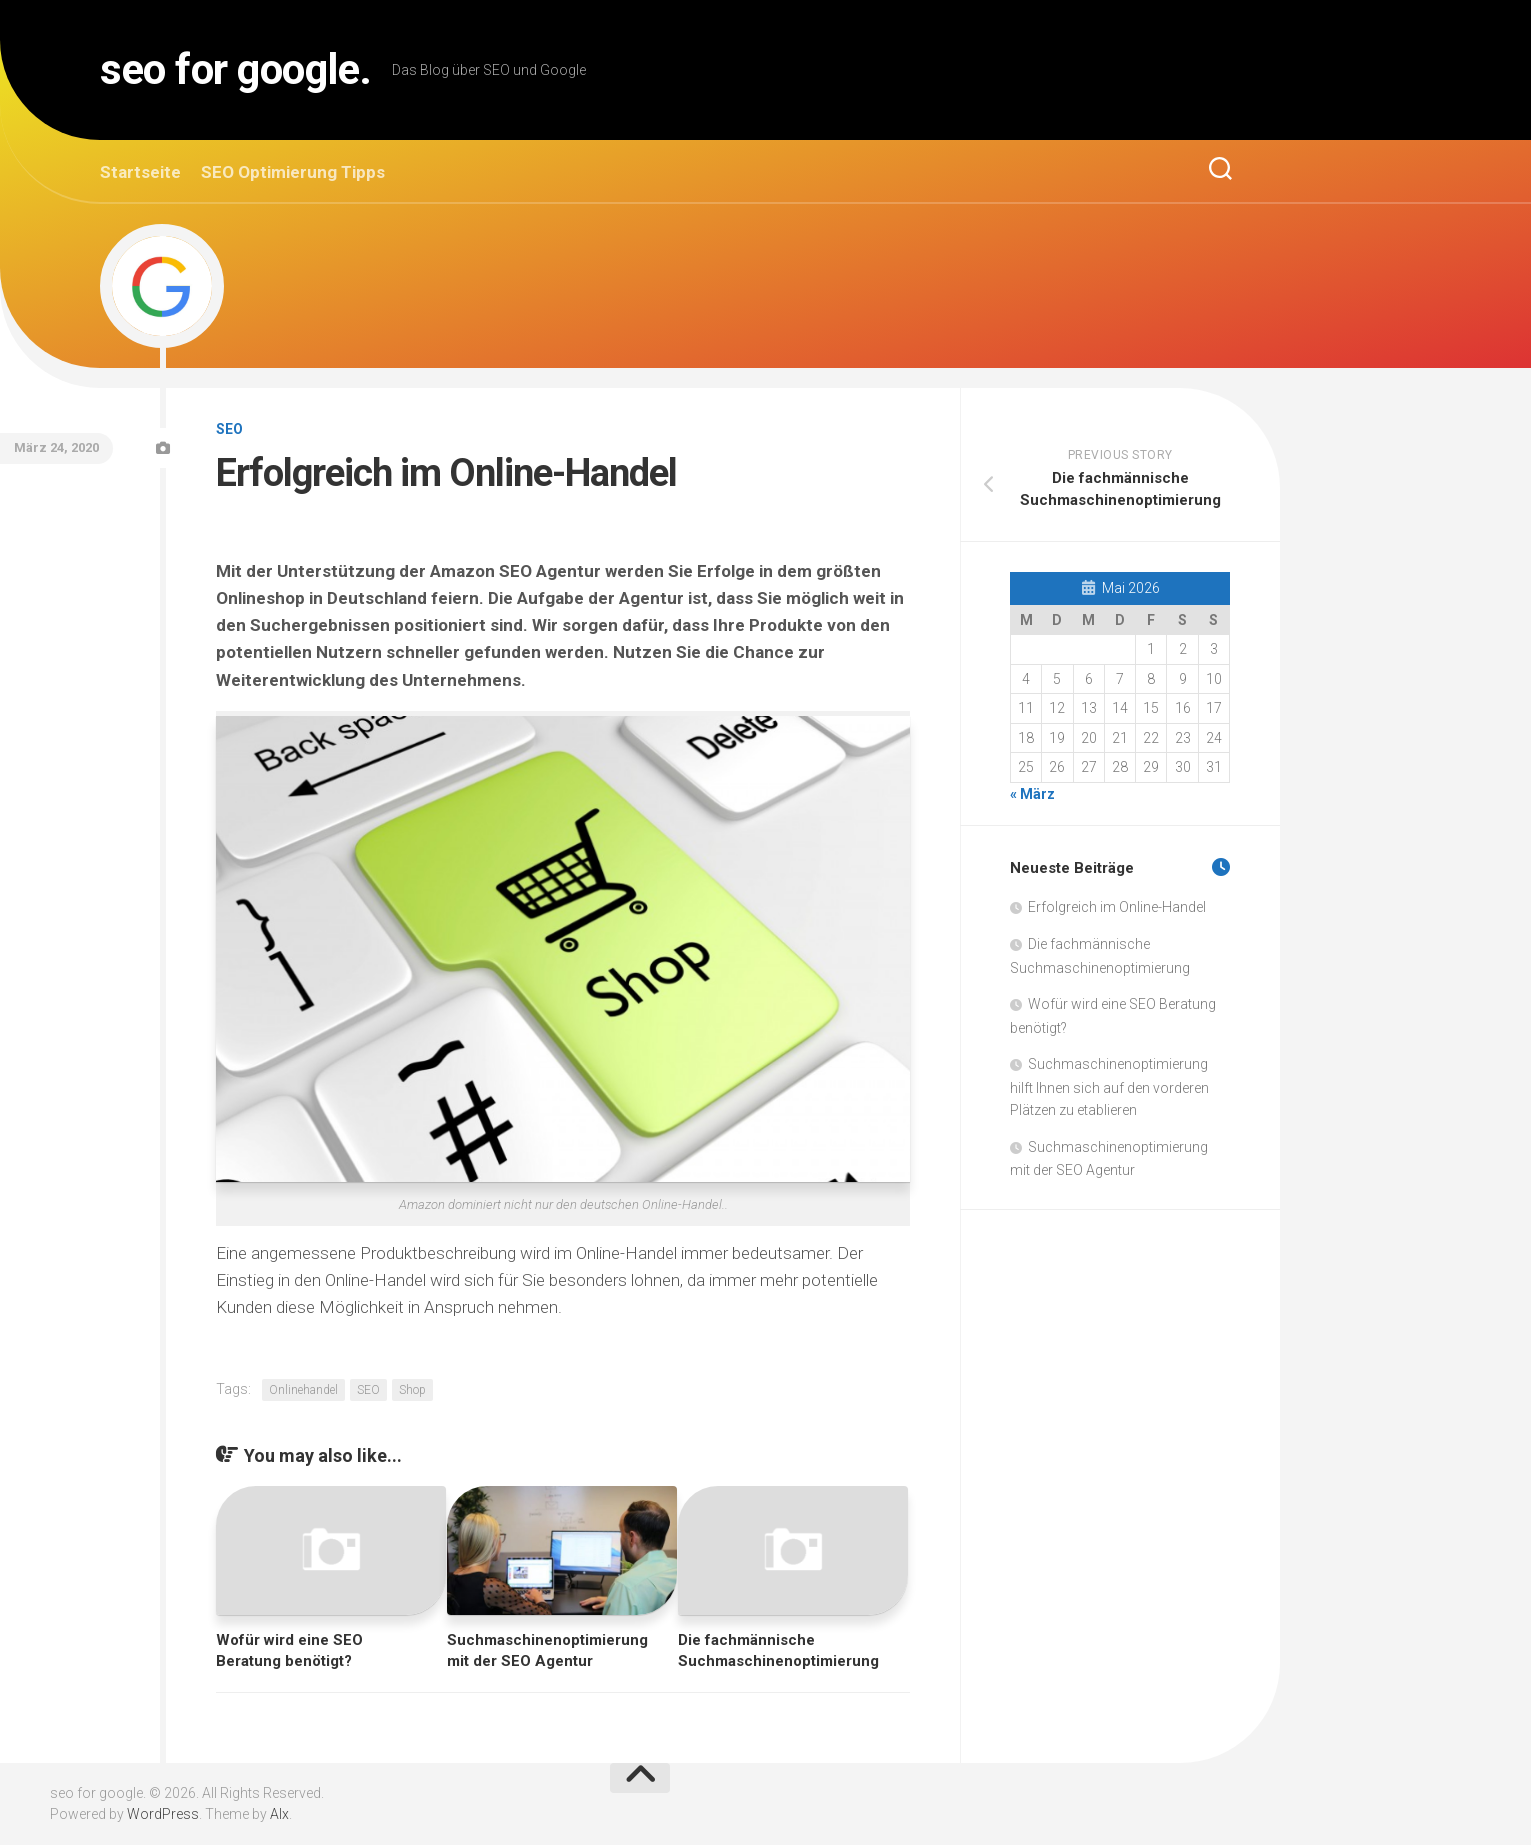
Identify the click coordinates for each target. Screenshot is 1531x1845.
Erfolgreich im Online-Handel (1117, 907)
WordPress (163, 1814)
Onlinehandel (303, 1390)
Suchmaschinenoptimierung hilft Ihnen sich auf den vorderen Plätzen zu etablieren (1109, 1087)
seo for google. (236, 69)
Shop (412, 1390)
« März (1032, 794)
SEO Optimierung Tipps (293, 172)
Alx (279, 1814)
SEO (229, 429)
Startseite (140, 172)
